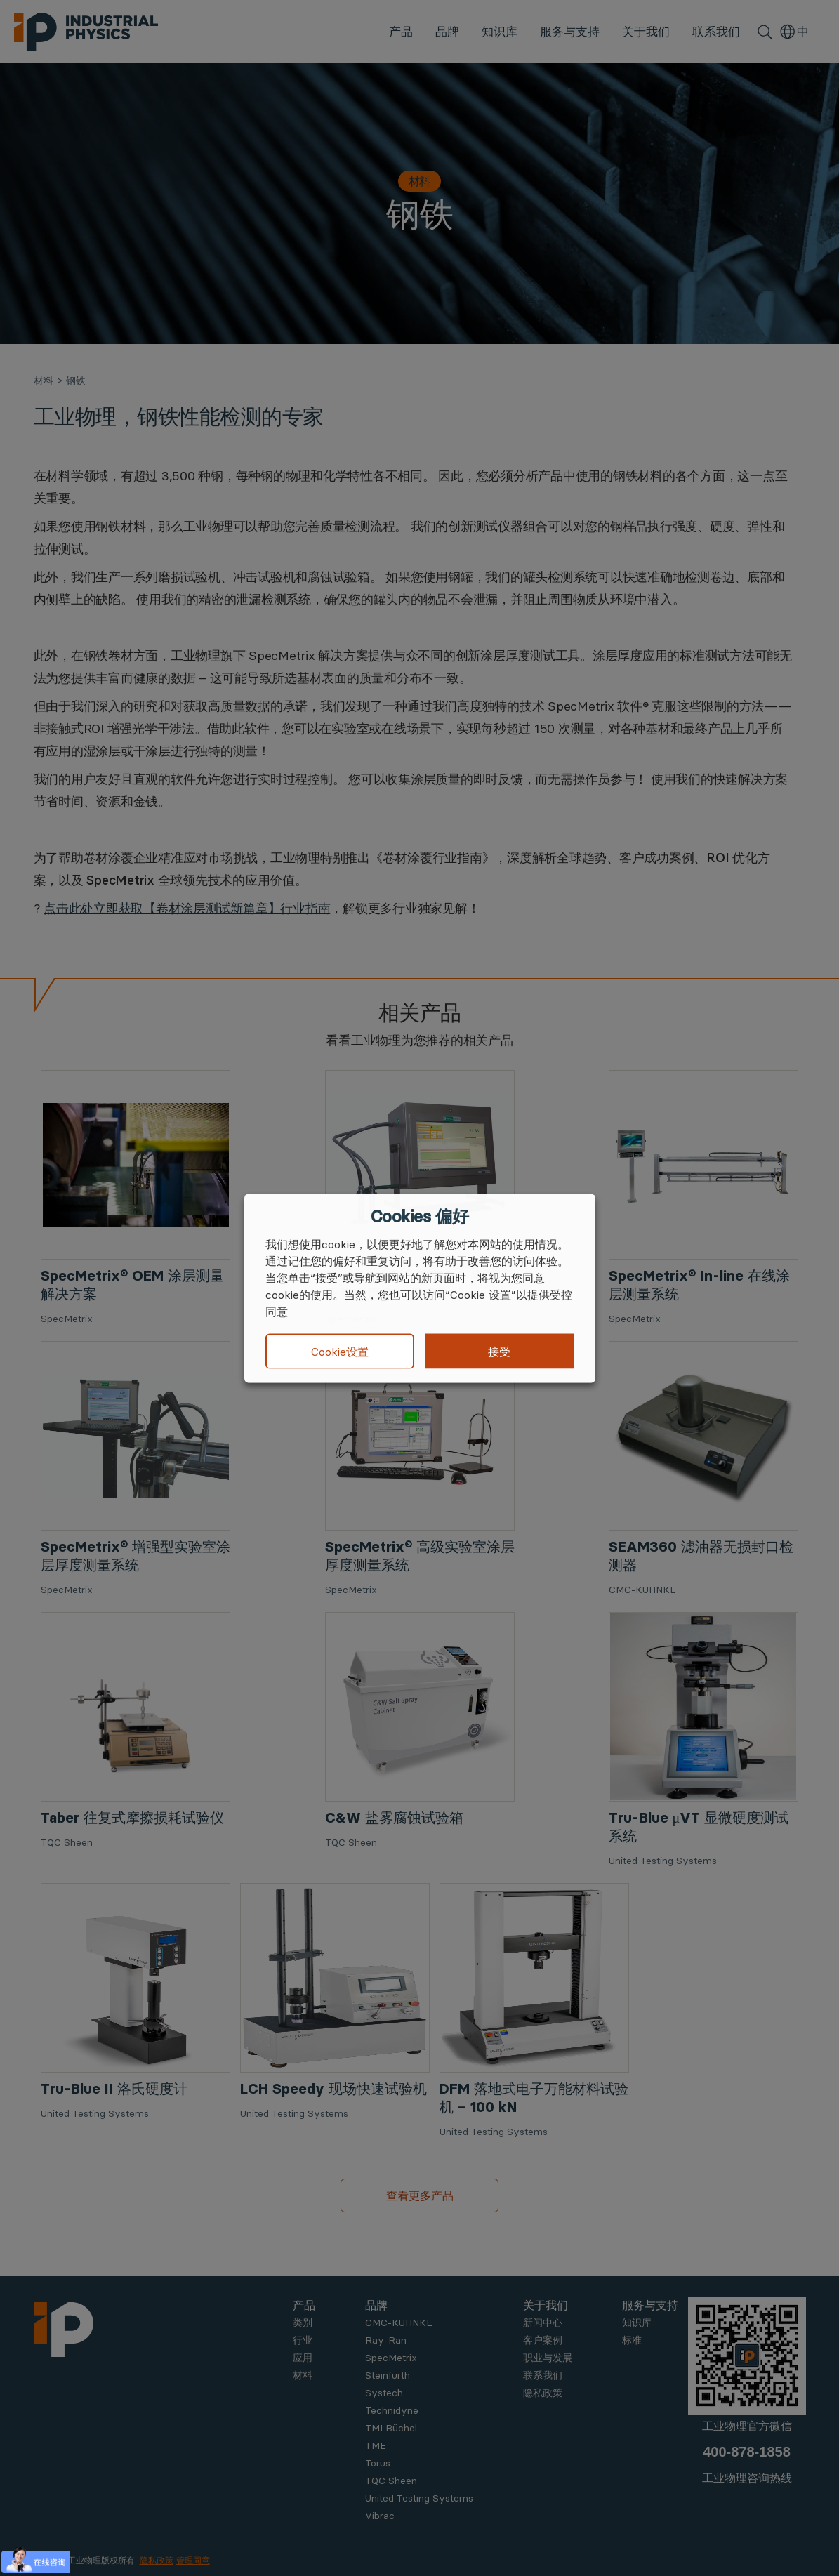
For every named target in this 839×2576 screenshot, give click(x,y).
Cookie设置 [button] (340, 1352)
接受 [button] (499, 1351)
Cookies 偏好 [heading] (419, 1216)
